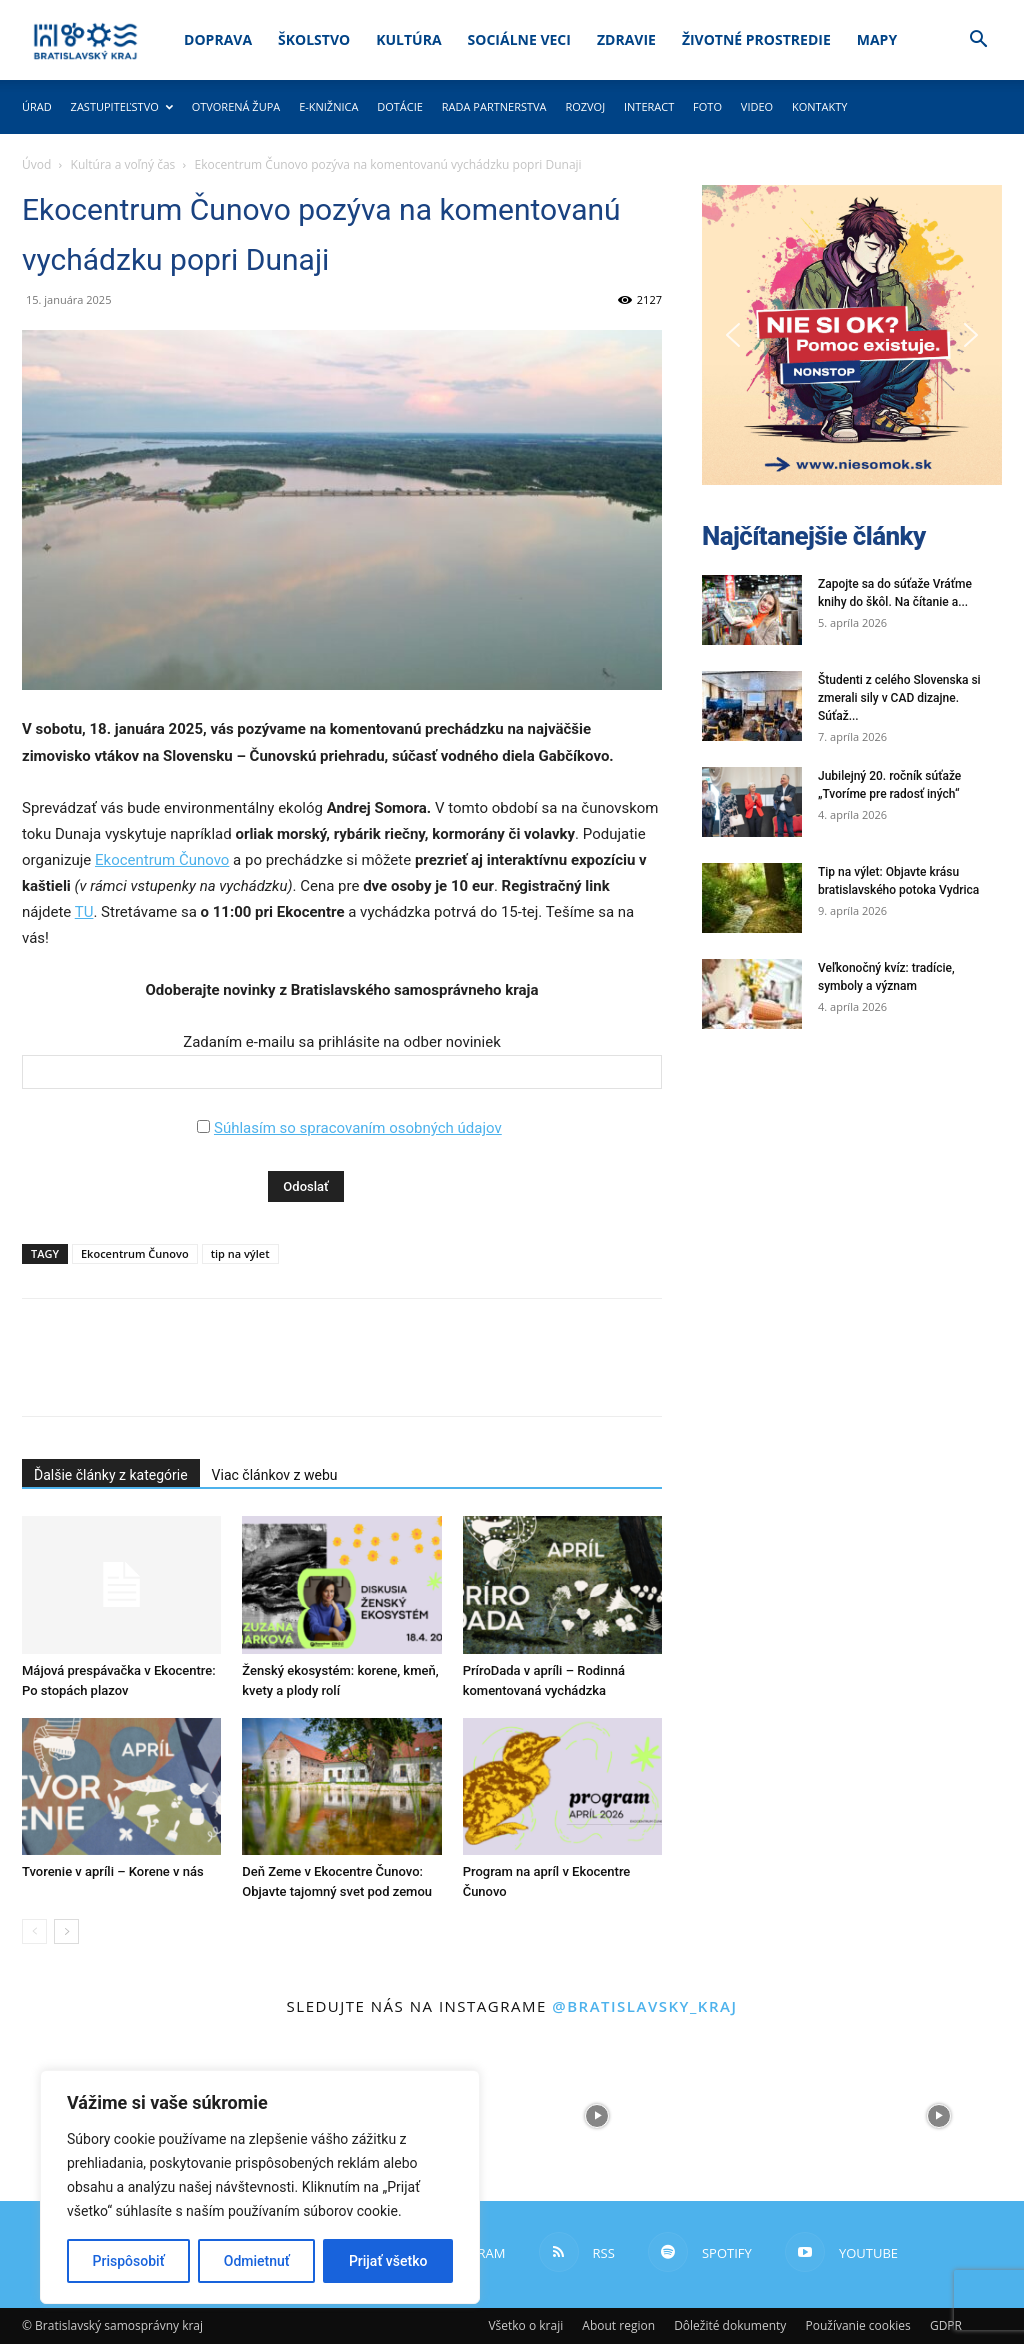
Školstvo (314, 39)
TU (84, 912)
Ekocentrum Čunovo (162, 860)
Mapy (877, 39)
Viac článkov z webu (275, 1475)
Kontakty (820, 106)
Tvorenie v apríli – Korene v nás (113, 1871)
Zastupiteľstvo (122, 106)
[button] (978, 41)
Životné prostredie (756, 39)
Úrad (37, 106)
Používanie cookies (857, 2325)
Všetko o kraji (525, 2325)
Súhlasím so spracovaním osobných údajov (358, 1128)
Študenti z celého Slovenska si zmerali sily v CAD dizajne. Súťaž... (899, 698)
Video (757, 106)
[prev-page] (34, 1931)
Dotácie (400, 106)
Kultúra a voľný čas (123, 164)
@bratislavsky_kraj (644, 2006)
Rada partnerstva (494, 106)
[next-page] (66, 1931)
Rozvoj (585, 106)
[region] (260, 2187)
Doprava (218, 39)
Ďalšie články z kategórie (111, 1475)
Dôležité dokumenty (730, 2325)
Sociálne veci (519, 39)
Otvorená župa (236, 106)
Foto (707, 106)
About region (618, 2325)
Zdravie (626, 39)
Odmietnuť (257, 2261)
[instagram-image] (597, 2116)
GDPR (946, 2325)
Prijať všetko (388, 2261)
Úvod (36, 164)
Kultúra (408, 39)
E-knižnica (328, 106)
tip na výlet (240, 1253)
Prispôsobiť (129, 2261)
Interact (649, 106)
